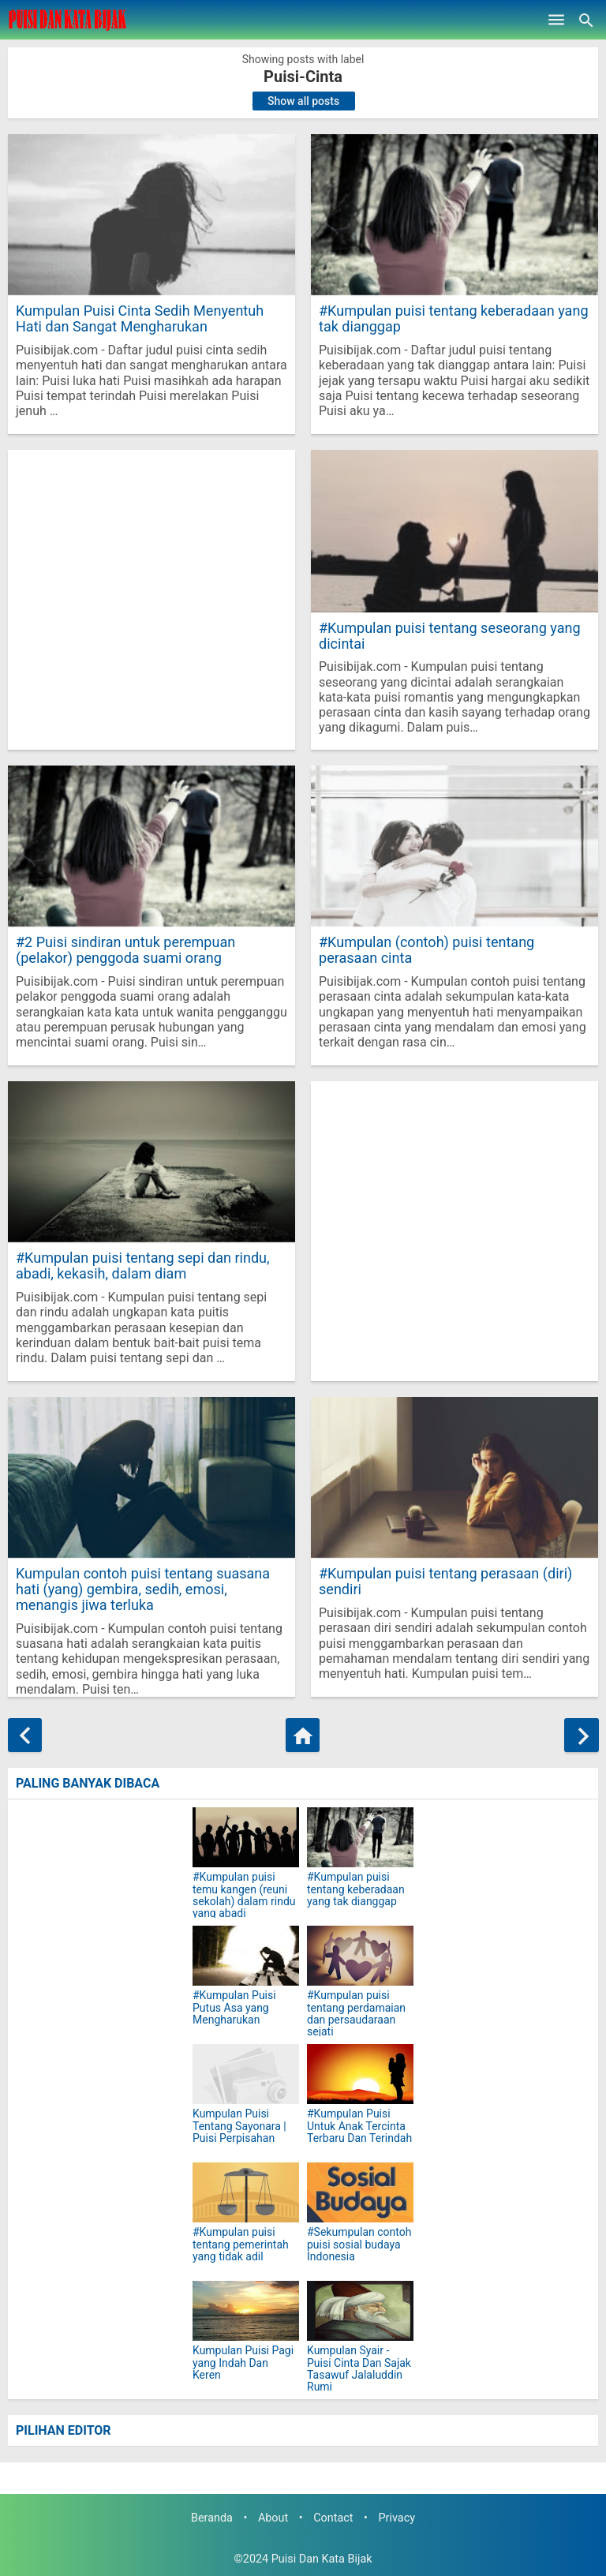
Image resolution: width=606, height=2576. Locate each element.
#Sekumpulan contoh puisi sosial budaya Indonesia (359, 2244)
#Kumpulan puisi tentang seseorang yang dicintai (449, 636)
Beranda (212, 2518)
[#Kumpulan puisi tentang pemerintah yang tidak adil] (246, 2192)
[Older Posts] (581, 1735)
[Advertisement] (151, 600)
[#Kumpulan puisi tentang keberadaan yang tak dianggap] (360, 1837)
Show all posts (303, 101)
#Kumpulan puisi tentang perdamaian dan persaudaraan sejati (356, 2014)
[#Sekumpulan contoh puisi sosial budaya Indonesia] (360, 2192)
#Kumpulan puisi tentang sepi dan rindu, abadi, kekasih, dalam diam (142, 1265)
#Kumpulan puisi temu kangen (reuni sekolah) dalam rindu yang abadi (244, 1895)
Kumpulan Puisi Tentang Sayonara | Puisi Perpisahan (239, 2126)
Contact (333, 2518)
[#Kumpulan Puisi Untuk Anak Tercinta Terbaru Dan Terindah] (360, 2074)
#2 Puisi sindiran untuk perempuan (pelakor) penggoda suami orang (125, 950)
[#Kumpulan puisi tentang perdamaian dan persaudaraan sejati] (360, 1956)
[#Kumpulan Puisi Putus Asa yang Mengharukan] (246, 1956)
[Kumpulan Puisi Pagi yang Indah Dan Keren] (246, 2311)
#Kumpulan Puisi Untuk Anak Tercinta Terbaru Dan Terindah (359, 2126)
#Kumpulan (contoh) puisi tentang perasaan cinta (426, 950)
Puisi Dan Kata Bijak (321, 2559)
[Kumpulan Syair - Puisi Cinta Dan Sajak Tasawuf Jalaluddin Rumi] (360, 2311)
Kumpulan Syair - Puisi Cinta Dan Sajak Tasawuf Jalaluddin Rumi (359, 2369)
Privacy (397, 2518)
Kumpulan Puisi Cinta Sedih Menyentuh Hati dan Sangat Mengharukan (139, 318)
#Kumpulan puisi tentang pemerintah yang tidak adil (241, 2244)
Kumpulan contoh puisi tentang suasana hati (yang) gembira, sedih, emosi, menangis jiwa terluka (142, 1588)
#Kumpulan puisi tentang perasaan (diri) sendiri (445, 1581)
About (273, 2518)
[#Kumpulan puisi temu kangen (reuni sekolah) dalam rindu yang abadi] (246, 1837)
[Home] (303, 1735)
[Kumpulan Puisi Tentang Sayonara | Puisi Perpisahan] (246, 2074)
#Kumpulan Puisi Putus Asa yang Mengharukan (234, 2008)
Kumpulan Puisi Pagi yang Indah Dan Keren (243, 2363)
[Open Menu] (556, 19)
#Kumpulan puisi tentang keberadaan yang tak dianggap (453, 318)
